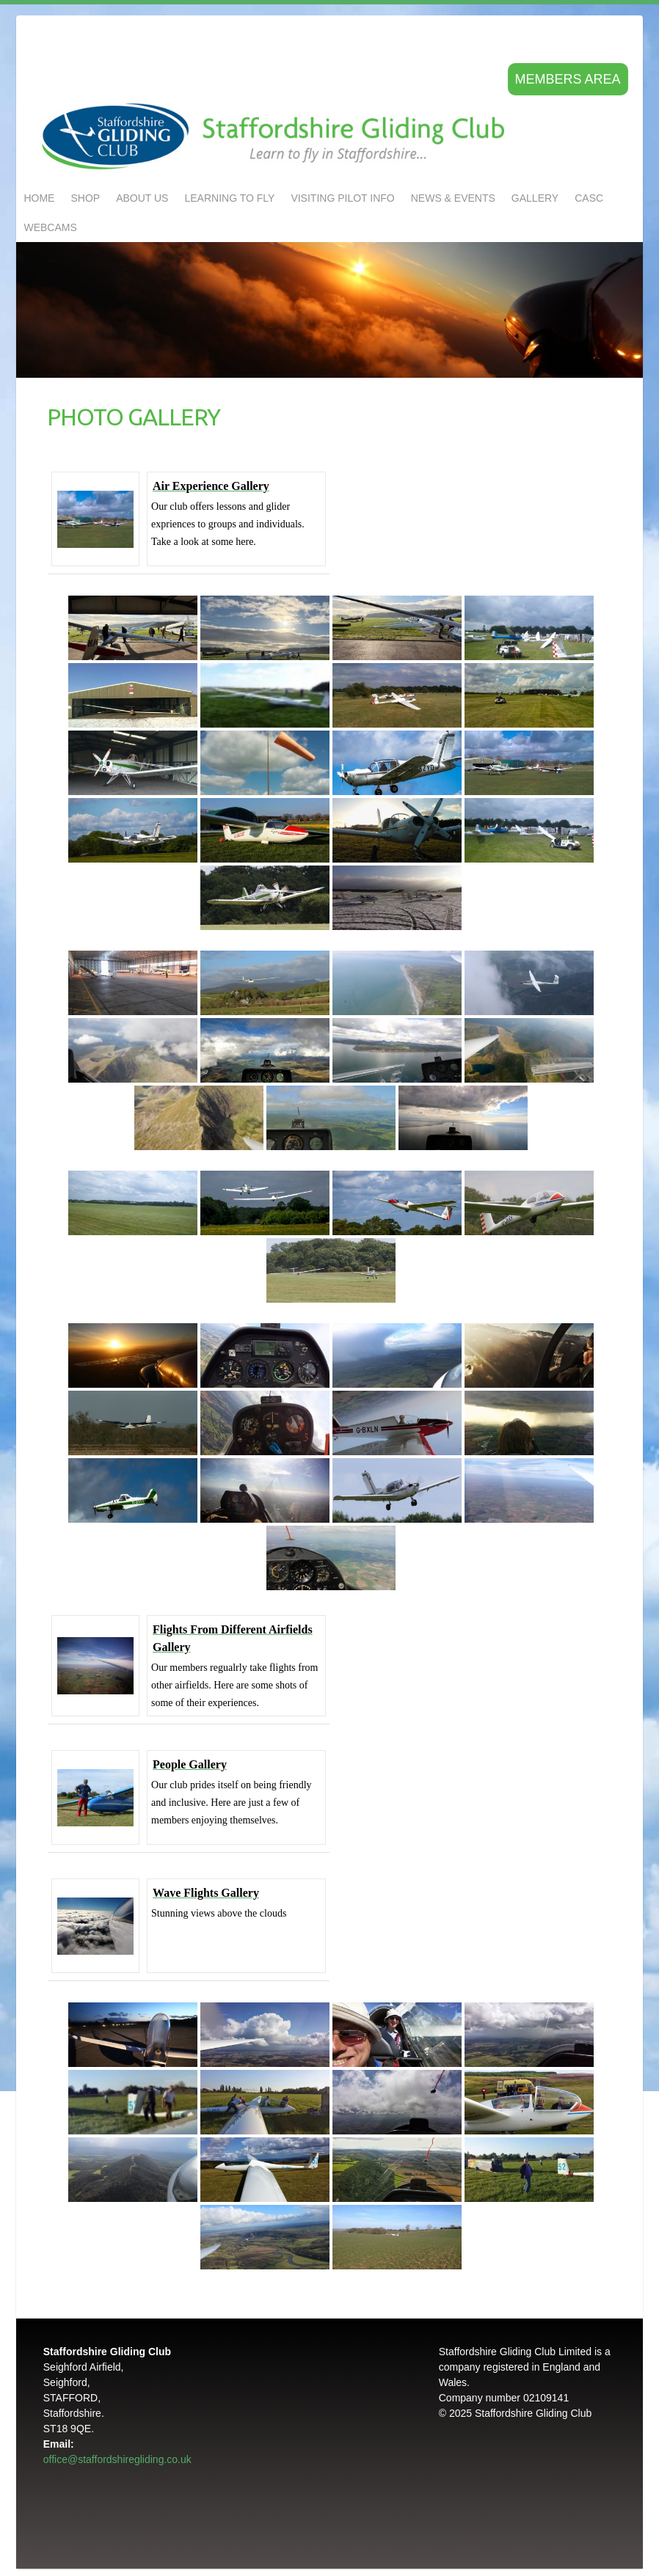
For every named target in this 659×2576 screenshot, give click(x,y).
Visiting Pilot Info (342, 198)
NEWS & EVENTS (453, 198)
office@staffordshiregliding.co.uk (117, 2459)
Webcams (49, 227)
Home (38, 198)
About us (142, 198)
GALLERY (534, 198)
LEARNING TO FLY (229, 198)
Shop (85, 198)
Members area (568, 79)
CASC (589, 198)
